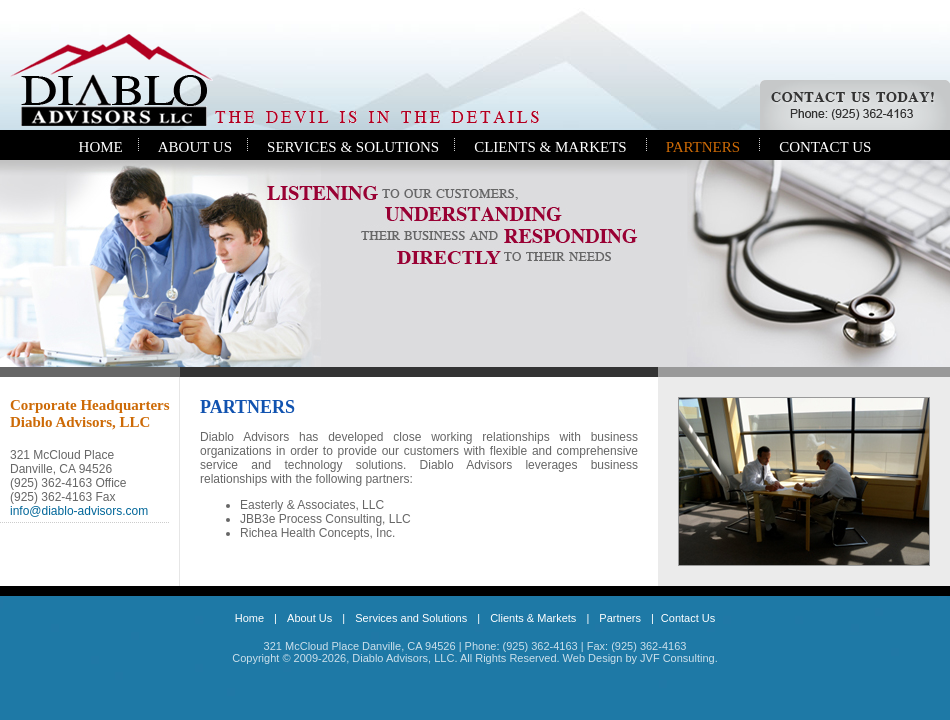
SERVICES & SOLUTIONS (353, 147)
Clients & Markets (533, 618)
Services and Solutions (411, 618)
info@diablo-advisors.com (79, 511)
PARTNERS (703, 147)
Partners (620, 618)
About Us (309, 618)
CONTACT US (825, 147)
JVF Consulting (677, 658)
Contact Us (688, 618)
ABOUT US (195, 147)
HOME (101, 147)
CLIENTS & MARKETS (550, 147)
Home (249, 618)
